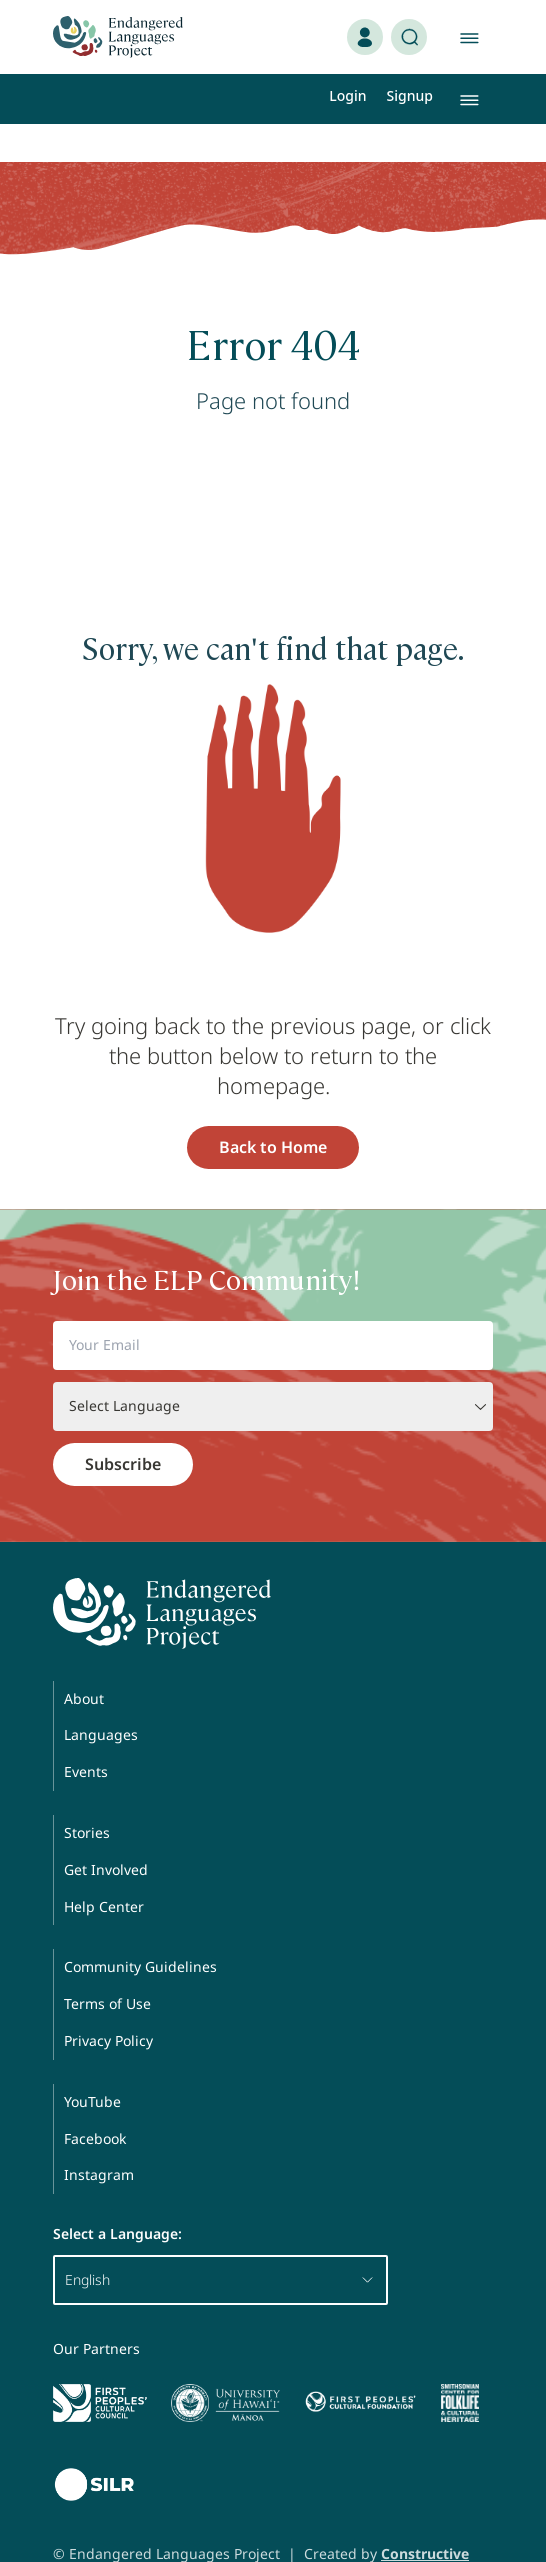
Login (347, 95)
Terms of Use (107, 1965)
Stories (87, 1794)
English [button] (220, 2241)
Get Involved (106, 1831)
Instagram (99, 2136)
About (84, 1660)
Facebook (95, 2100)
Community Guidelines (140, 1928)
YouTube (92, 2063)
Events (86, 1733)
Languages (101, 1696)
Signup (410, 95)
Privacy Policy (108, 2002)
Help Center (104, 1868)
